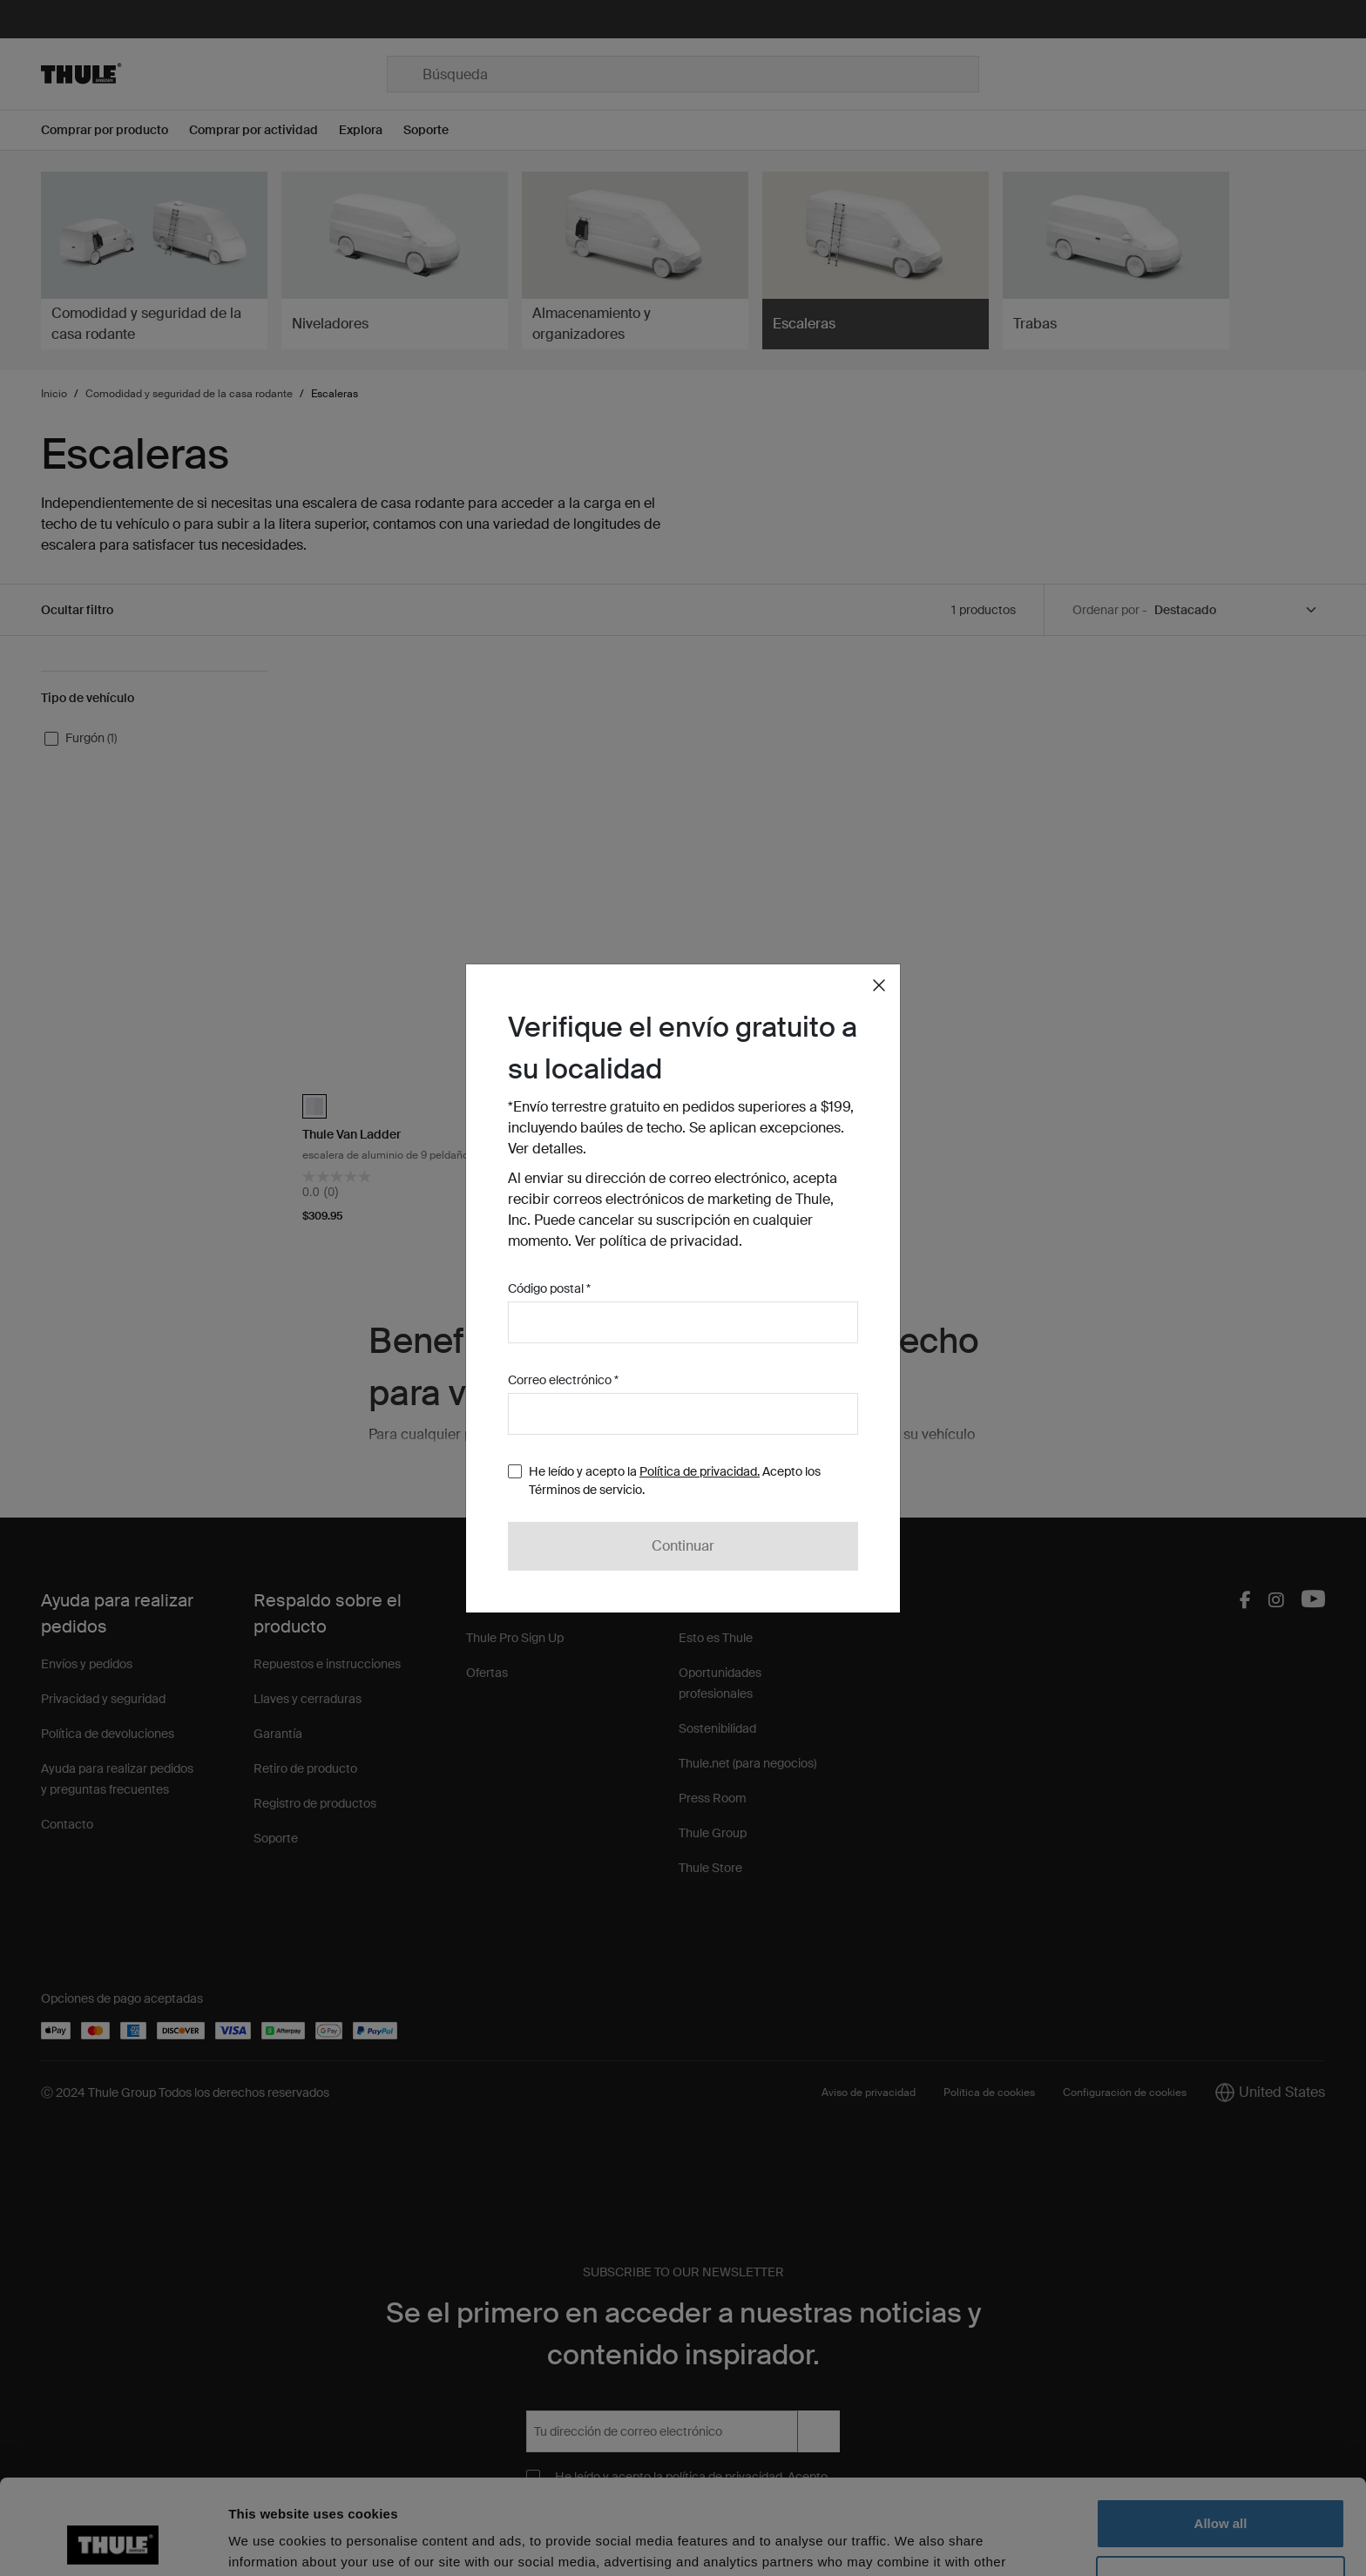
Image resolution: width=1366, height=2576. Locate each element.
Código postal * (549, 1288)
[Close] (879, 985)
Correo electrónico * (563, 1380)
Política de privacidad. (699, 1471)
